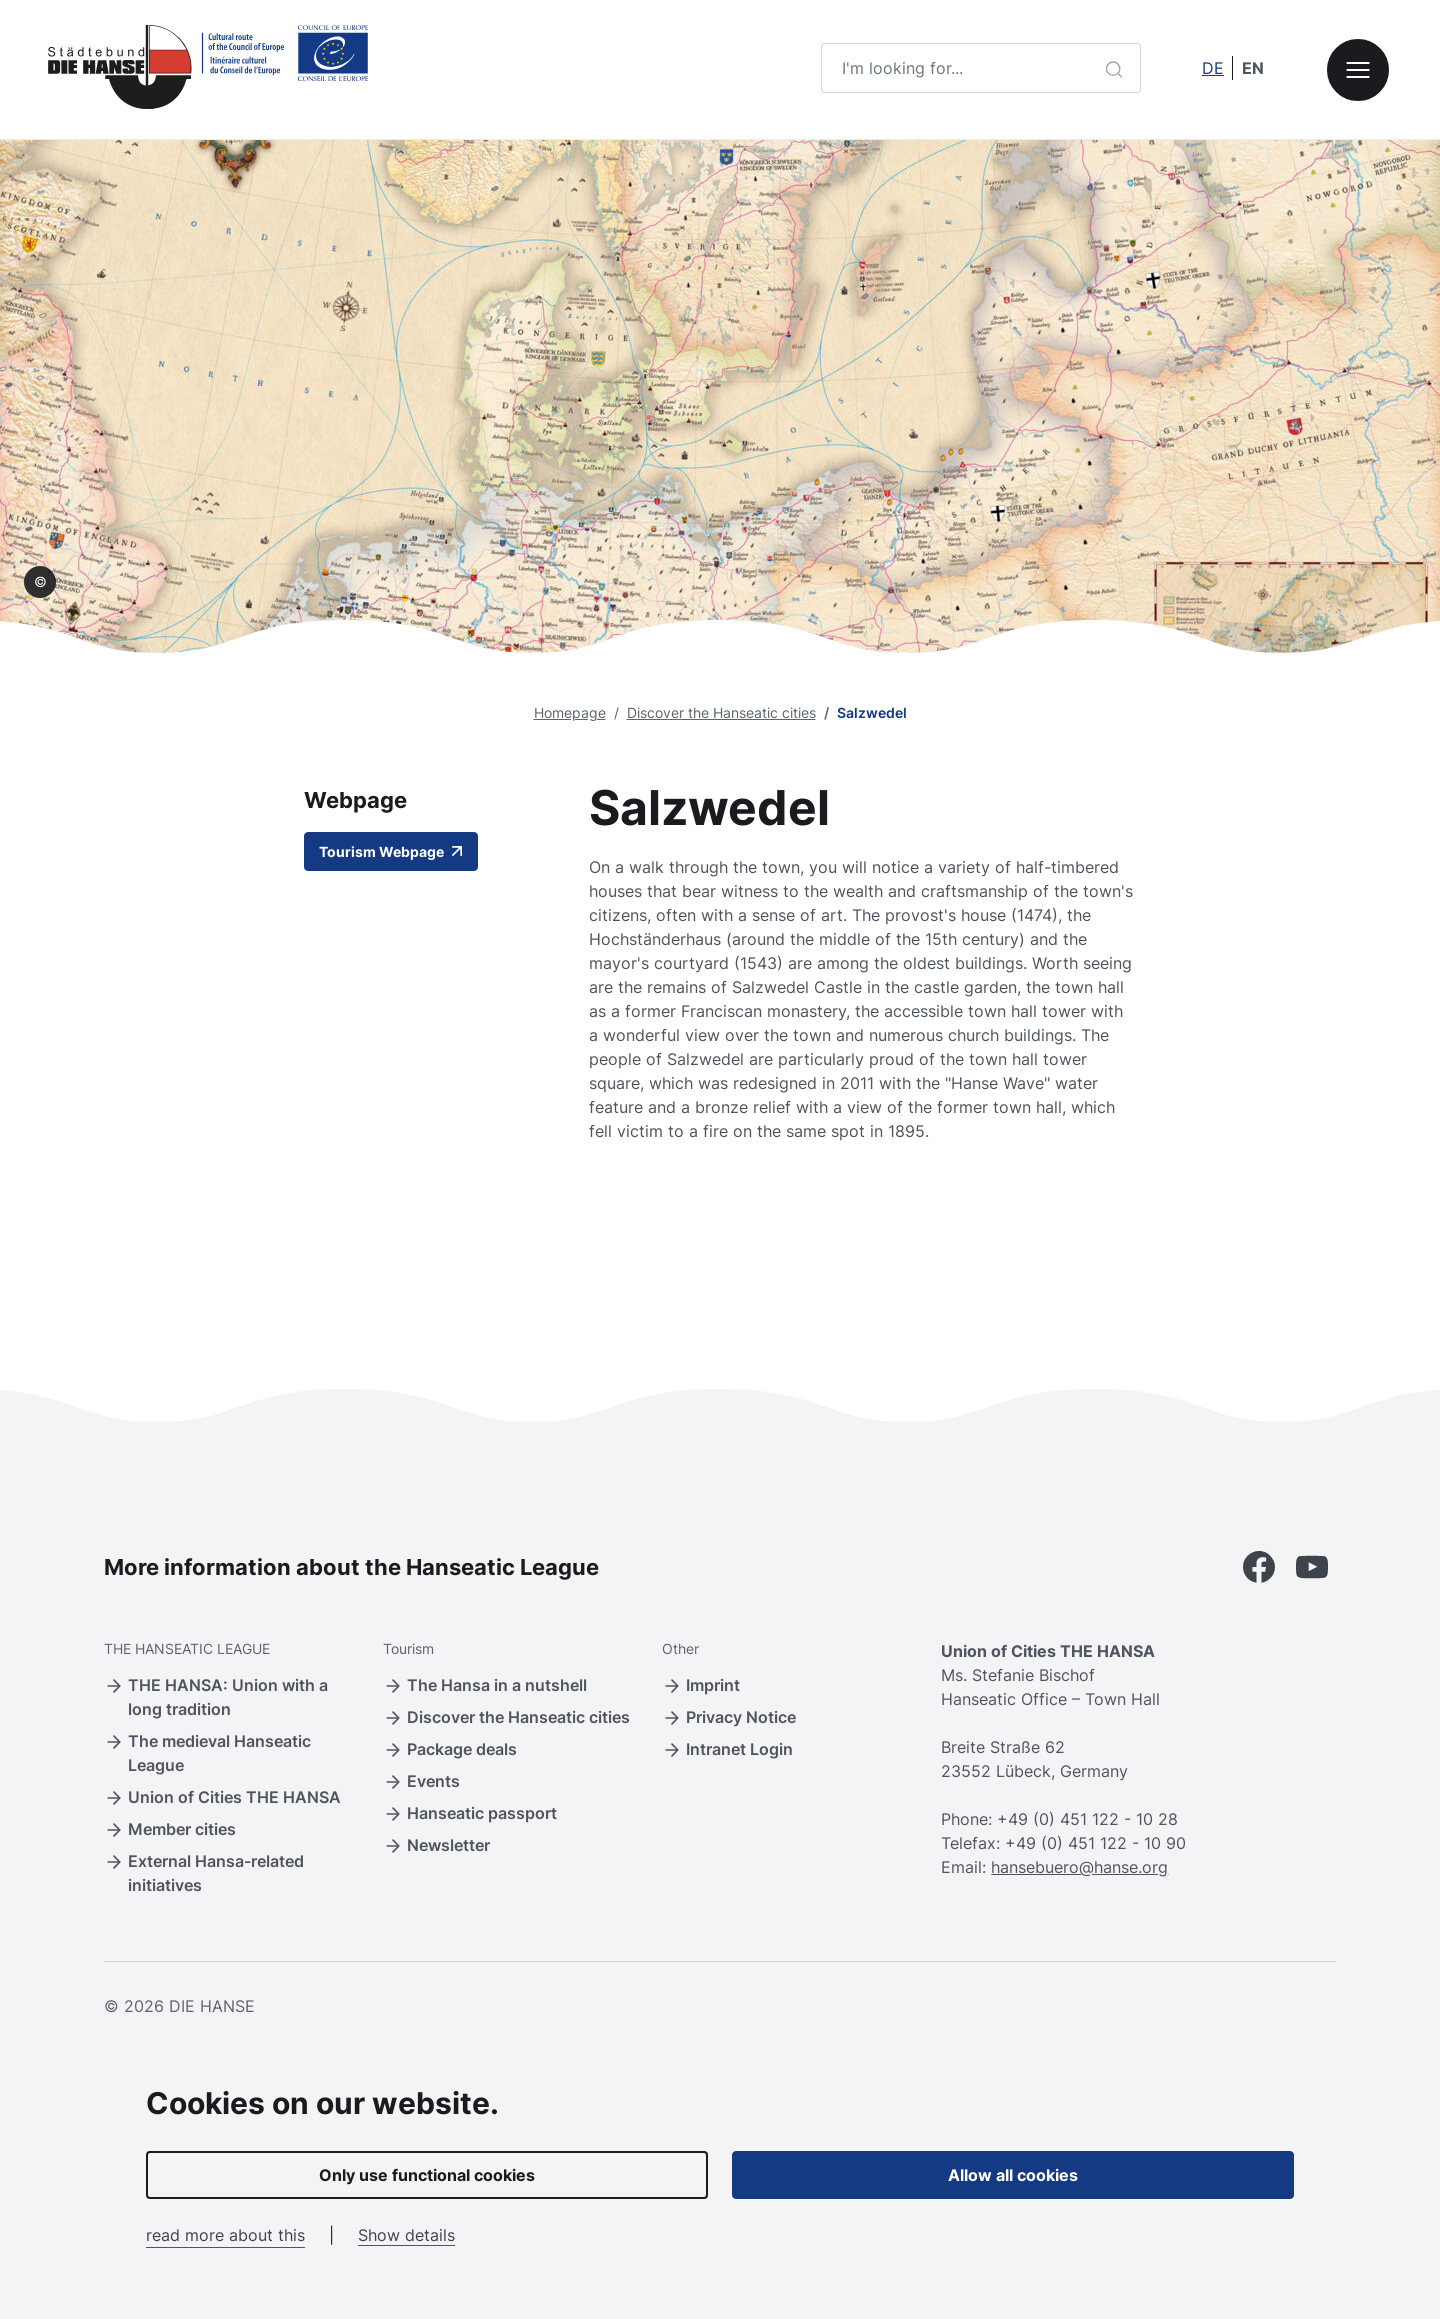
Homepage (570, 712)
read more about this (225, 2235)
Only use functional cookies (427, 2175)
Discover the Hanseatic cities (721, 712)
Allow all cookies (1013, 2175)
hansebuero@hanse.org (1079, 1867)
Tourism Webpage (391, 851)
